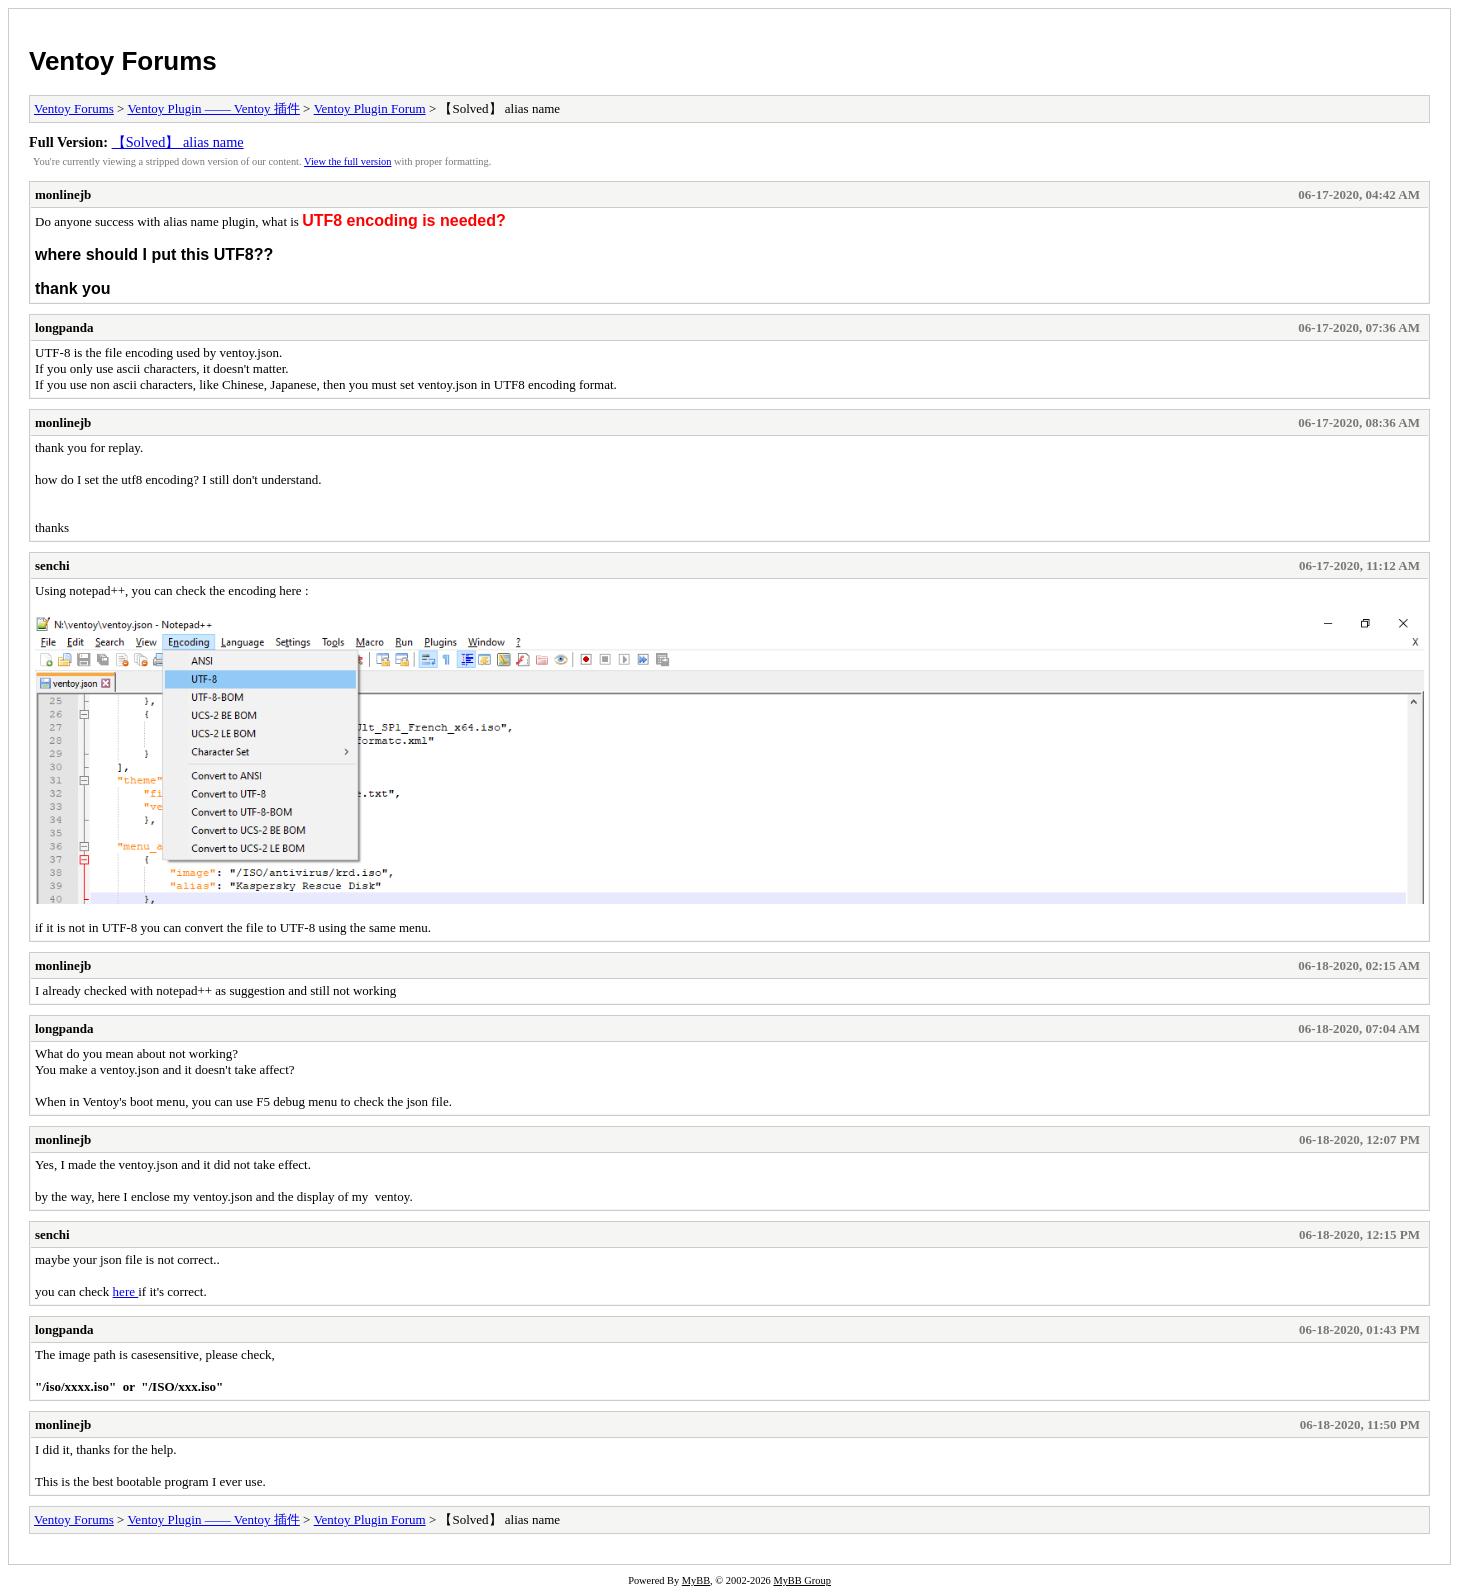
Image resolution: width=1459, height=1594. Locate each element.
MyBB (696, 1580)
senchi (52, 565)
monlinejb (63, 194)
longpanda (64, 327)
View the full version (347, 161)
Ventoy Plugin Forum (370, 108)
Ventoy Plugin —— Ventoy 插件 (213, 108)
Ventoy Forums (123, 61)
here (126, 1291)
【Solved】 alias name (178, 142)
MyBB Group (801, 1580)
